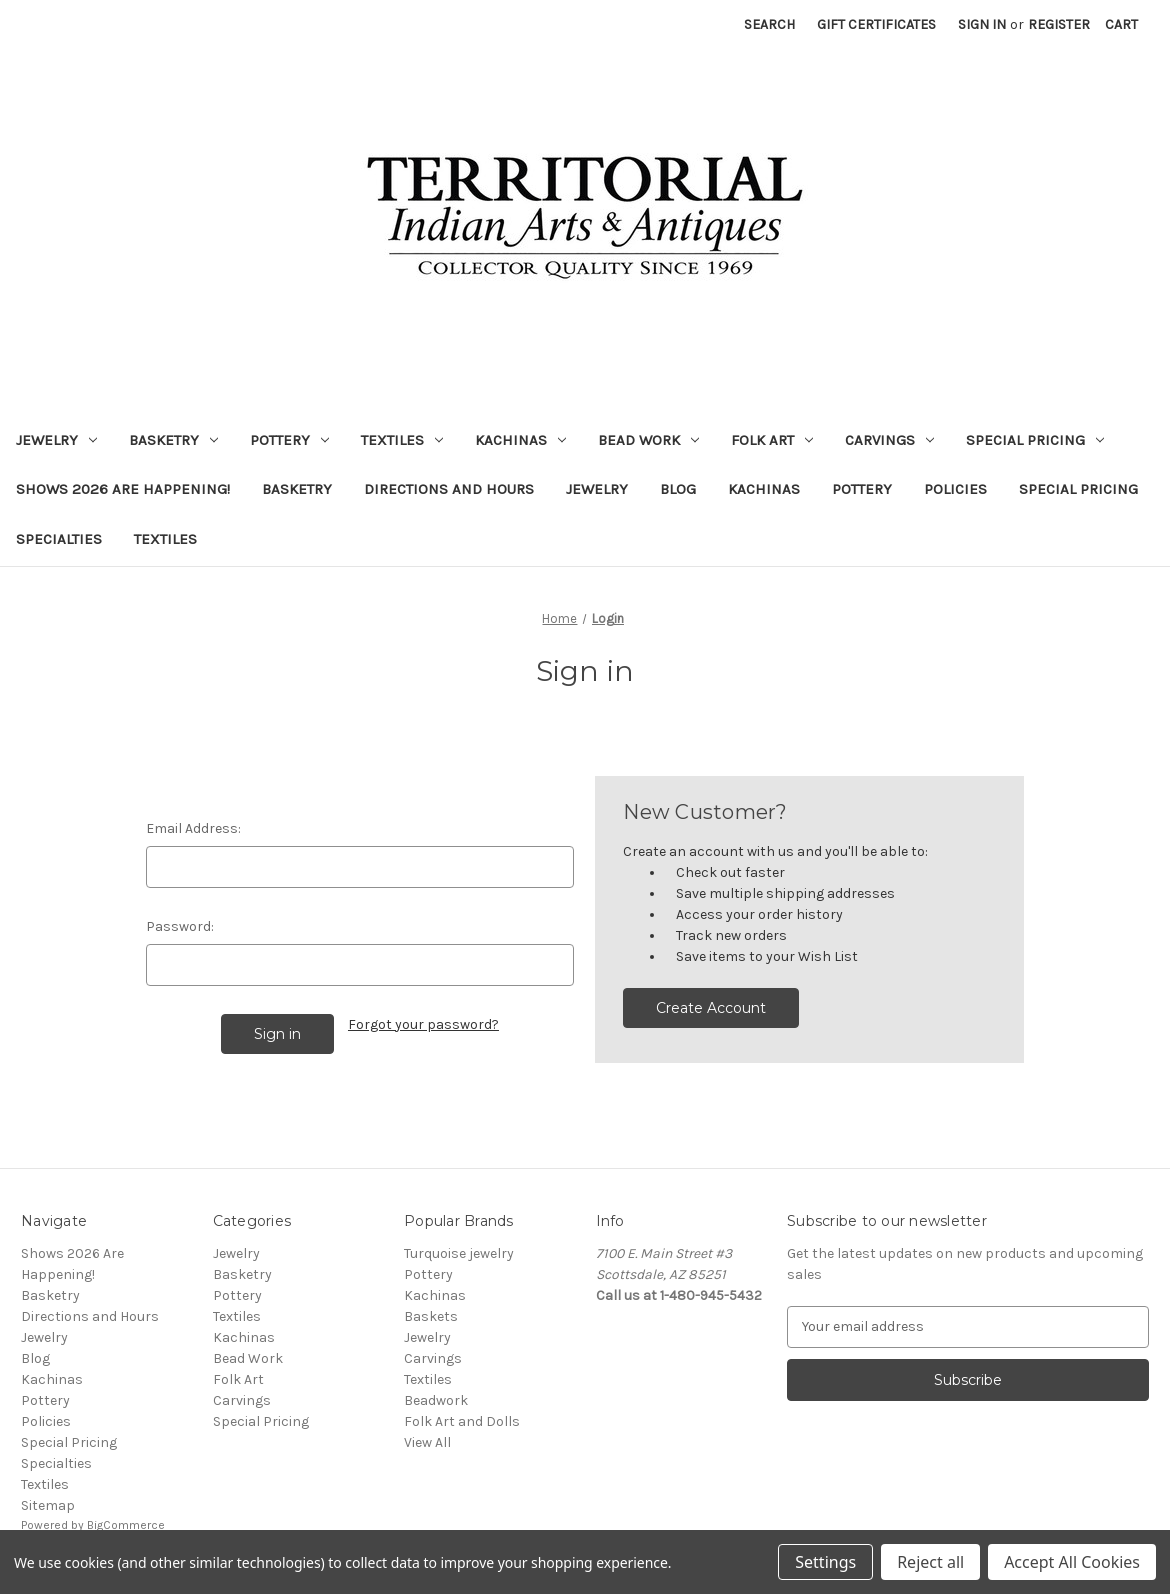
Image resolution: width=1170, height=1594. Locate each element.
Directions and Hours (449, 489)
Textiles (402, 440)
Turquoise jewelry (459, 1253)
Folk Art (772, 440)
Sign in (982, 24)
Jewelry (56, 440)
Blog (678, 489)
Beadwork (436, 1400)
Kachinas (520, 440)
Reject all (930, 1562)
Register (1059, 24)
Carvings (889, 440)
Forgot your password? (423, 1024)
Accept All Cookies (1072, 1562)
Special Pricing (1035, 440)
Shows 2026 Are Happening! (123, 489)
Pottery (289, 440)
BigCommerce (126, 1525)
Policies (955, 489)
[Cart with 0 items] (1121, 24)
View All (427, 1442)
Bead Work (648, 440)
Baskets (431, 1316)
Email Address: (193, 828)
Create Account (711, 1008)
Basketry (173, 440)
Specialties (59, 539)
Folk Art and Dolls (462, 1421)
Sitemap (48, 1505)
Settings (825, 1562)
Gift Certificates (876, 24)
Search (769, 24)
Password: (180, 926)
